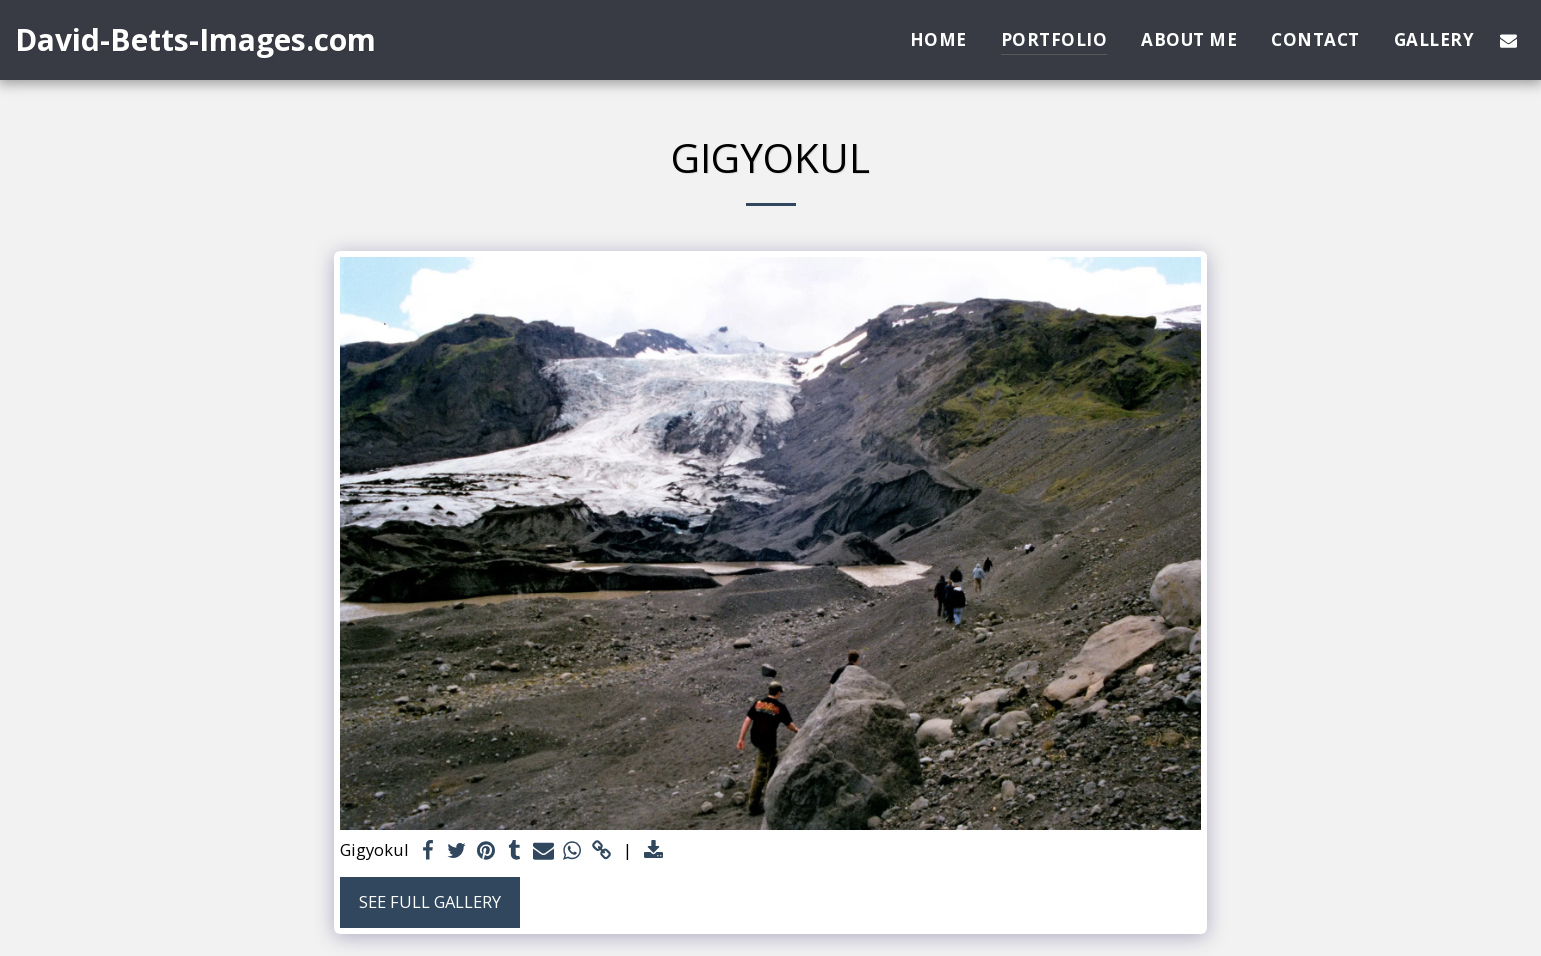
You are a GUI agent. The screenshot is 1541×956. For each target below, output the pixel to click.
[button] (1508, 40)
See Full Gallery (430, 901)
